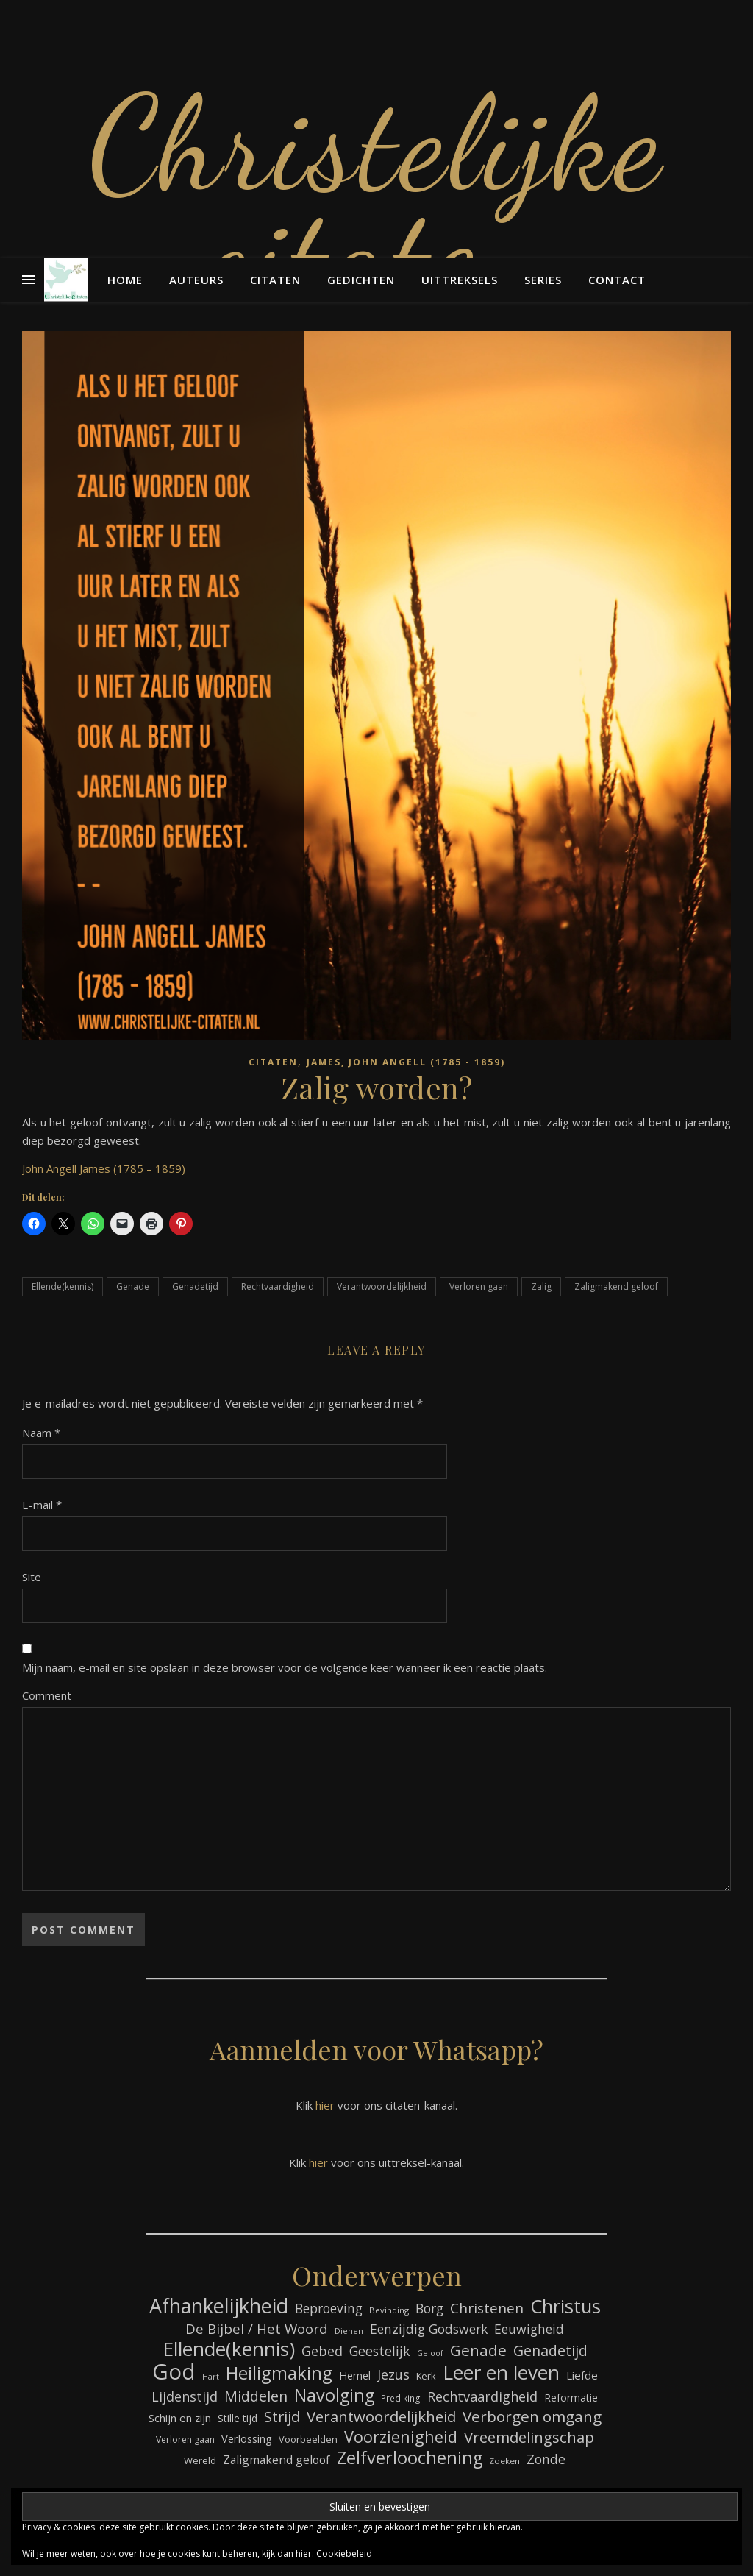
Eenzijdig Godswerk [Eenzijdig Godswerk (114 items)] (429, 2329)
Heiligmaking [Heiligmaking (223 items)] (279, 2372)
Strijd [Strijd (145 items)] (282, 2417)
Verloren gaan (478, 1286)
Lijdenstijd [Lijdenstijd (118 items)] (184, 2396)
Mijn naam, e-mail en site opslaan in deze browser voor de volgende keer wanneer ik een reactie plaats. (284, 1667)
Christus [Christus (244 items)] (565, 2306)
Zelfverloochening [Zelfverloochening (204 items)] (409, 2458)
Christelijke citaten (376, 198)
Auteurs (196, 279)
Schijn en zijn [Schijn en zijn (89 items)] (180, 2417)
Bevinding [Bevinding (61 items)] (389, 2310)
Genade (132, 1286)
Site (31, 1576)
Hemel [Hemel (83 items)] (355, 2375)
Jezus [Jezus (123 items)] (393, 2374)
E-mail (42, 1504)
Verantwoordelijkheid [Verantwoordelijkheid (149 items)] (381, 2417)
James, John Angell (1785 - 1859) (406, 1062)
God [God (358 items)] (174, 2372)
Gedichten (361, 279)
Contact (617, 279)
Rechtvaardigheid (277, 1286)
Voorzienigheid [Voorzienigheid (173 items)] (400, 2436)
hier (325, 2105)
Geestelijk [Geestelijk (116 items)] (379, 2351)
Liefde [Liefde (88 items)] (582, 2375)
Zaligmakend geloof (616, 1286)
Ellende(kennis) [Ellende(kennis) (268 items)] (229, 2349)
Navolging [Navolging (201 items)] (334, 2395)
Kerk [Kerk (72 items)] (426, 2375)
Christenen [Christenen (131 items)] (487, 2308)
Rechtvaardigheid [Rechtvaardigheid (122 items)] (482, 2396)
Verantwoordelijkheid (382, 1286)
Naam (41, 1432)
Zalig (541, 1286)
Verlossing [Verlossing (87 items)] (246, 2438)
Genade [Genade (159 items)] (478, 2350)
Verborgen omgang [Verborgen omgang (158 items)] (532, 2417)
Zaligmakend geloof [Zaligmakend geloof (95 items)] (276, 2460)
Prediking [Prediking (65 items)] (401, 2398)
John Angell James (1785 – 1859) (103, 1168)
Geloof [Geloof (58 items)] (430, 2353)
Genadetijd (195, 1286)
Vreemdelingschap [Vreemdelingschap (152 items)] (529, 2437)
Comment (46, 1695)
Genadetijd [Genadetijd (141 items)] (550, 2350)
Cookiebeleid (344, 2553)
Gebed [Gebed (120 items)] (322, 2351)
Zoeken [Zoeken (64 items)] (504, 2460)
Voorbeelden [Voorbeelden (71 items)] (308, 2439)
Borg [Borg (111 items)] (429, 2308)
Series (543, 279)
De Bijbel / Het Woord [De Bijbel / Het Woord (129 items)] (256, 2328)
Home (125, 279)
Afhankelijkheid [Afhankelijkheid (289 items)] (218, 2305)
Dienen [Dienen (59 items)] (349, 2330)
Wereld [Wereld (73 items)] (200, 2460)
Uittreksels (459, 279)
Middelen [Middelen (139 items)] (256, 2396)
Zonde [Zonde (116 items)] (546, 2459)
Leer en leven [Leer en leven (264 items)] (501, 2372)
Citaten (275, 279)
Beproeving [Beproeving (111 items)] (329, 2308)
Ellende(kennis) (62, 1286)
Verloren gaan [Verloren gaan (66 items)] (185, 2439)
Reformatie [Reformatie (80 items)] (571, 2398)
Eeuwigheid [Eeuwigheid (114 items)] (529, 2329)
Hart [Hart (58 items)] (210, 2376)
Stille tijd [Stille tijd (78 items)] (237, 2418)
